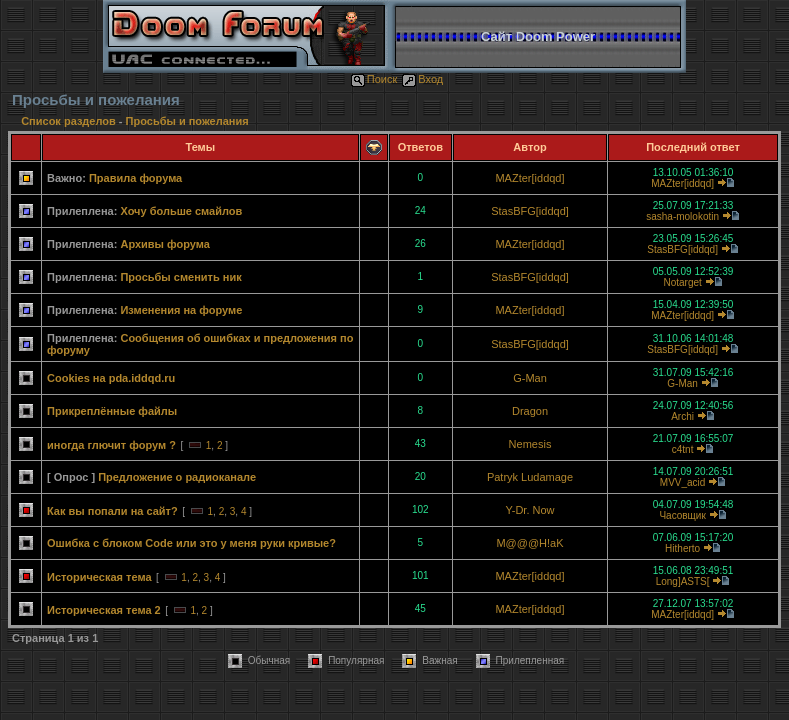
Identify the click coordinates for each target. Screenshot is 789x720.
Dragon (530, 411)
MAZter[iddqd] (529, 178)
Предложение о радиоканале (177, 477)
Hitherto (682, 548)
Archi (682, 416)
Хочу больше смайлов (181, 211)
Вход (422, 79)
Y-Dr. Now (529, 510)
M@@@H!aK (529, 543)
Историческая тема (99, 577)
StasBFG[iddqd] (530, 211)
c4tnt (683, 449)
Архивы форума (164, 244)
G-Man (530, 378)
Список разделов (70, 121)
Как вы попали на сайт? (112, 511)
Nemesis (530, 444)
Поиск (374, 79)
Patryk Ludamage (530, 477)
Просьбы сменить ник (180, 277)
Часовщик (682, 515)
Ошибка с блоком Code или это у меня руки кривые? (191, 543)
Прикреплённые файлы (112, 411)
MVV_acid (683, 482)
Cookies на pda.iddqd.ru (111, 378)
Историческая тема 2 (104, 610)
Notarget (682, 282)
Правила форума (135, 178)
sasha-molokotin (682, 216)
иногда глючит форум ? (111, 445)
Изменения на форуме (181, 310)
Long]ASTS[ (683, 581)
